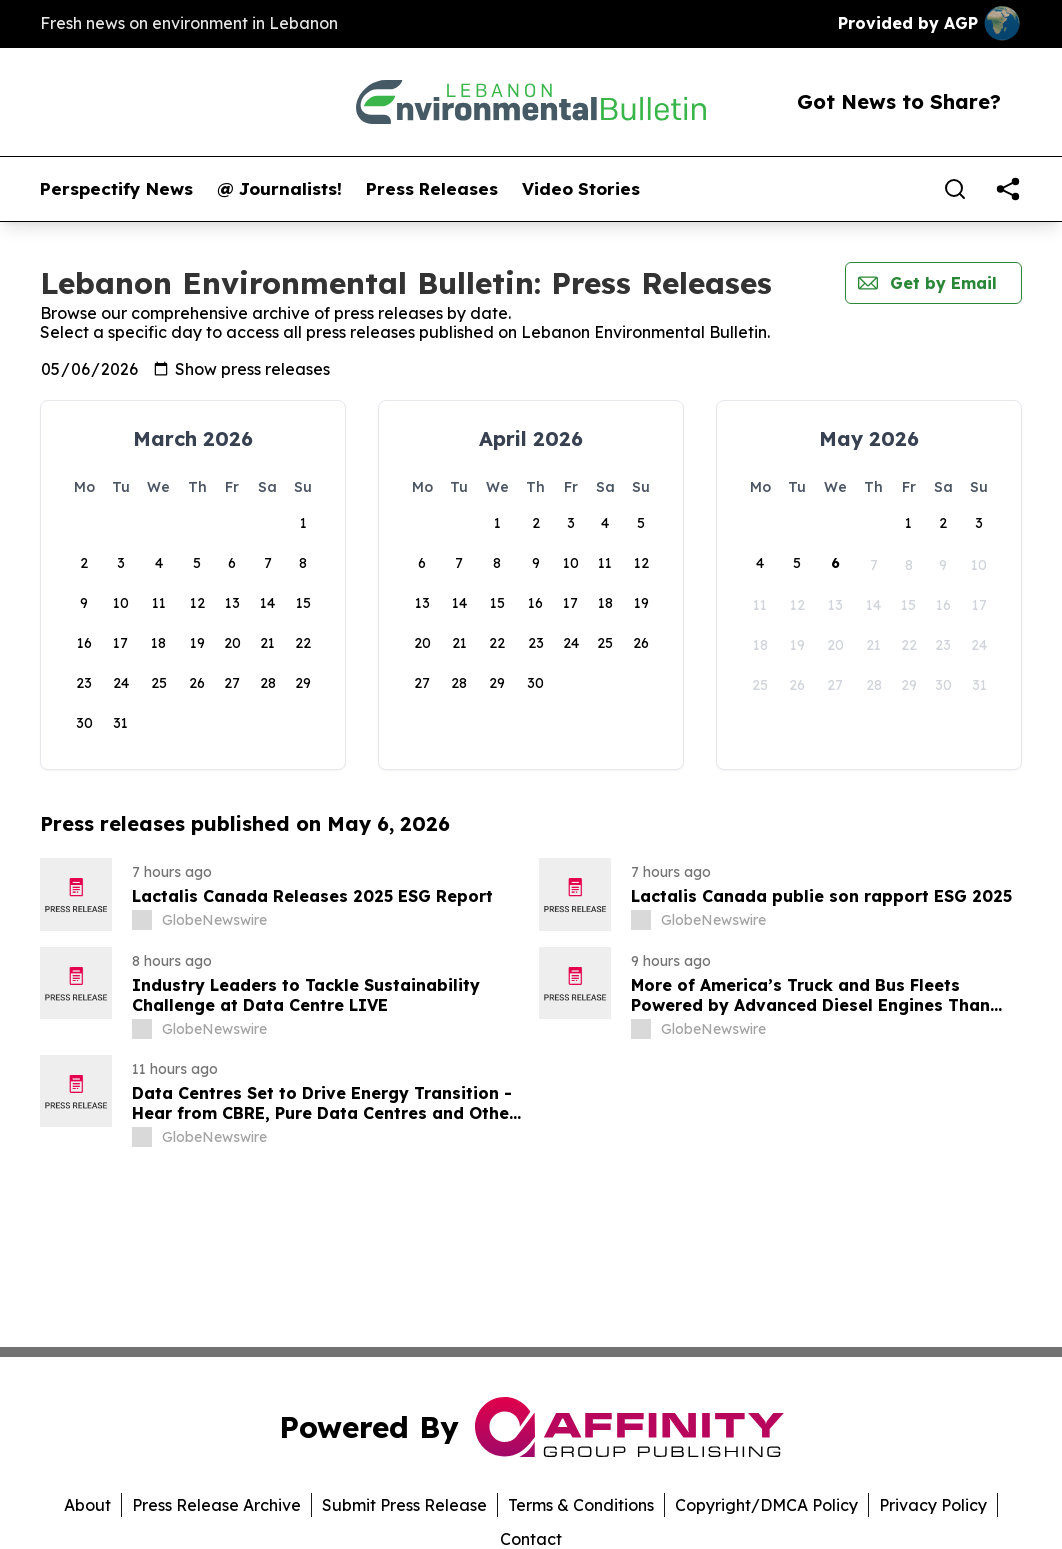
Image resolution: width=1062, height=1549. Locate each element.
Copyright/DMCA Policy (766, 1505)
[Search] (955, 189)
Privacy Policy (933, 1505)
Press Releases (432, 189)
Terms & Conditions (581, 1505)
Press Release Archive (216, 1505)
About (87, 1505)
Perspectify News (116, 189)
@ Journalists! (279, 189)
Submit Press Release (404, 1505)
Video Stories (581, 189)
